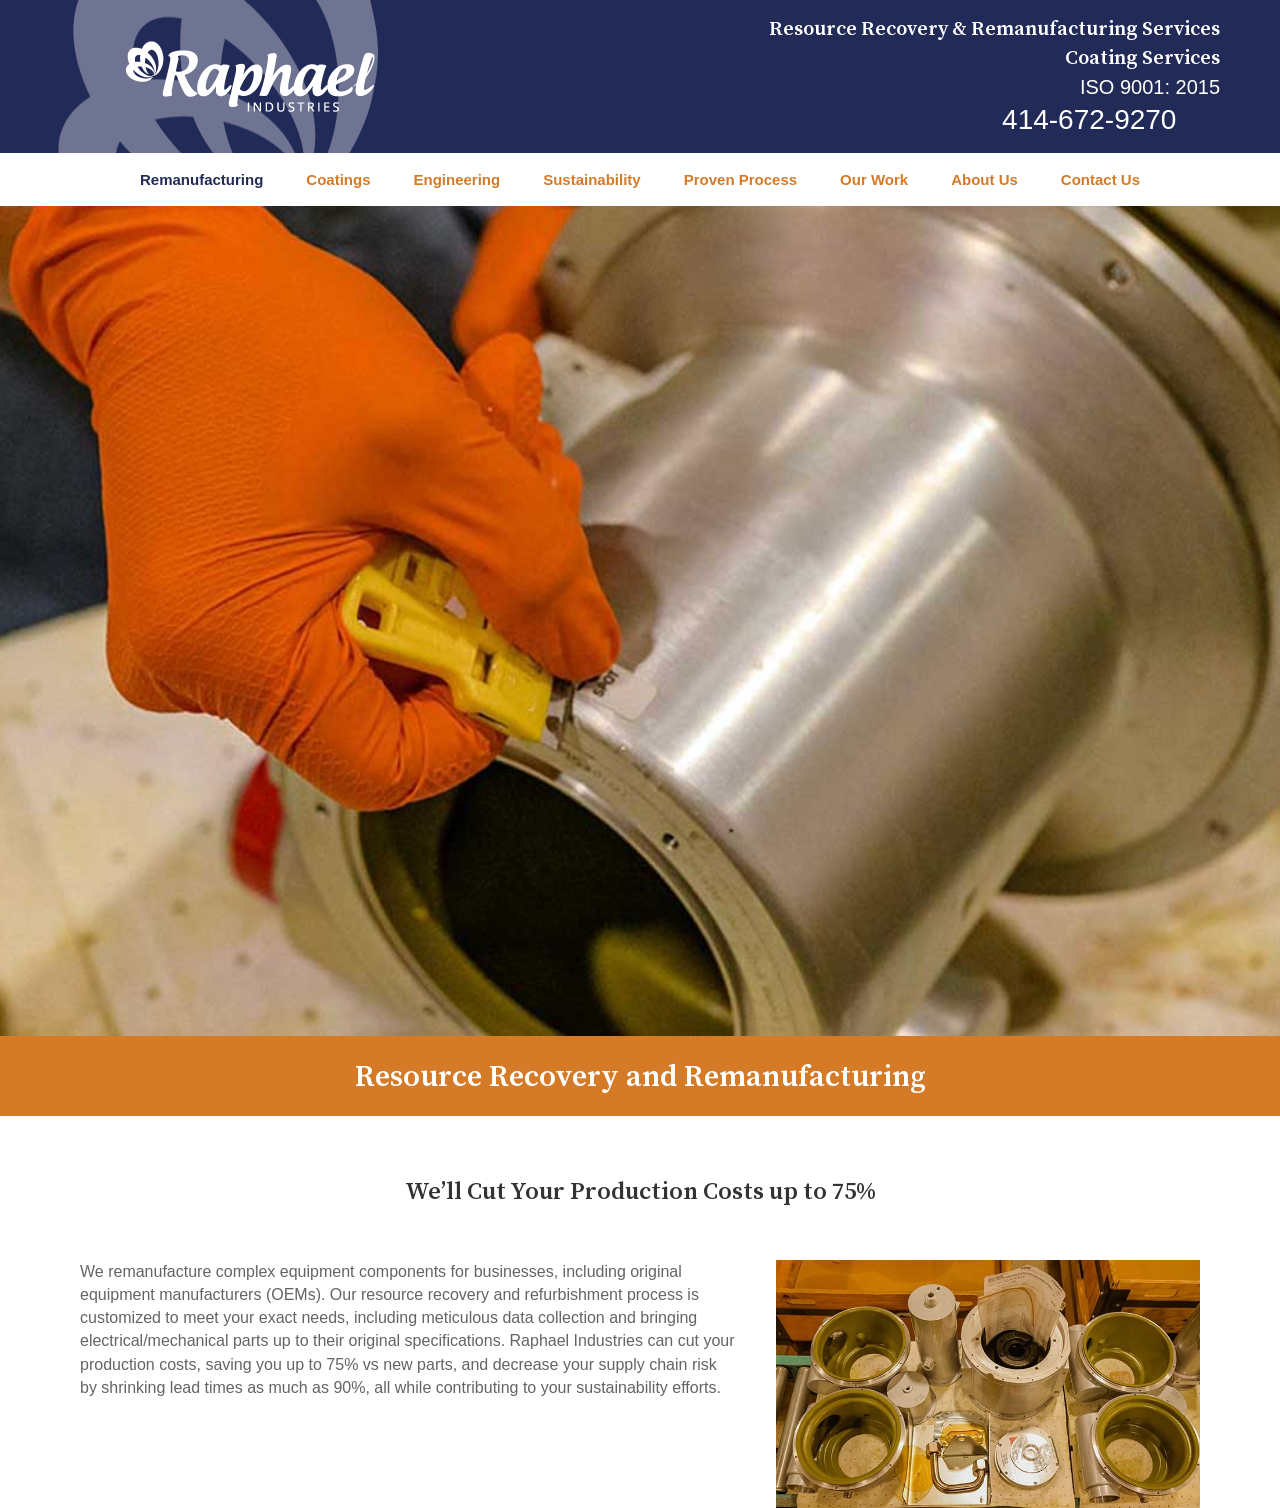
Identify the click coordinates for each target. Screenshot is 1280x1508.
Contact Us (1100, 179)
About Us (984, 179)
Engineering (456, 179)
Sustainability (592, 179)
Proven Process (740, 179)
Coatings (338, 179)
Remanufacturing (201, 179)
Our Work (874, 179)
